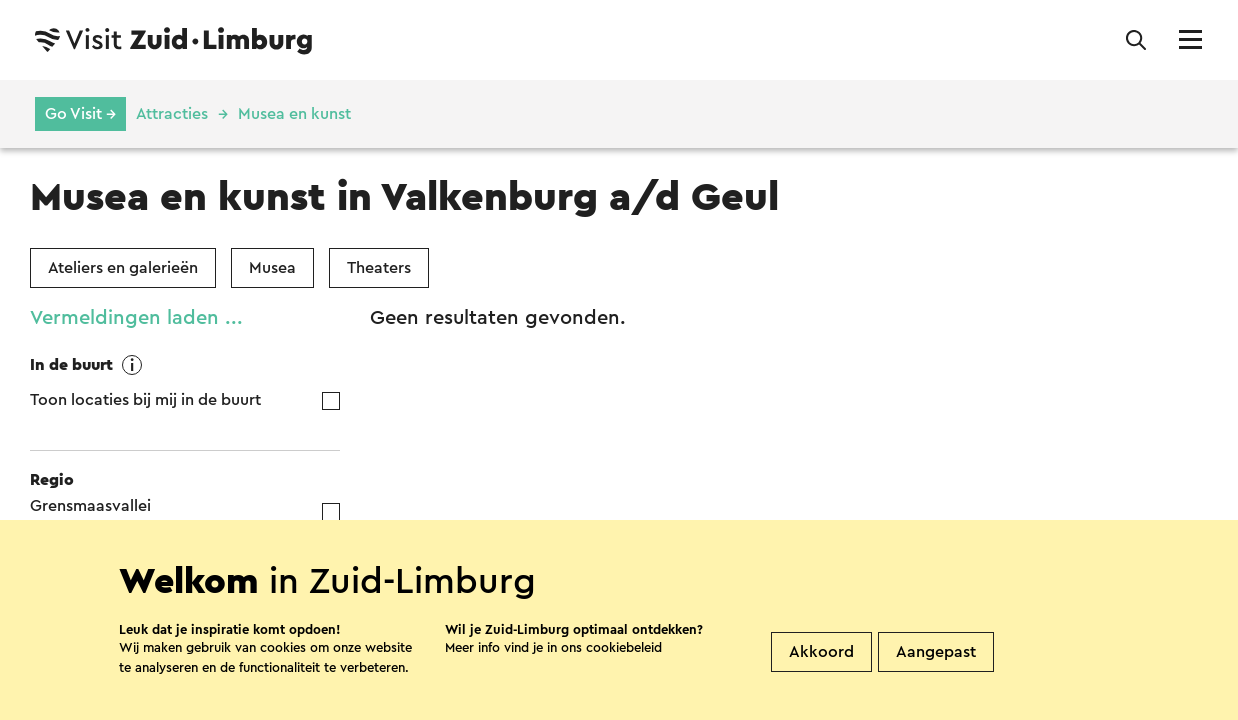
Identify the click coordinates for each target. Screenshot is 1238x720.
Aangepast (936, 663)
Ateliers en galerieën (123, 268)
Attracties (172, 114)
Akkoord (821, 663)
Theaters (379, 268)
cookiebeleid (624, 658)
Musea (272, 268)
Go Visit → (80, 114)
